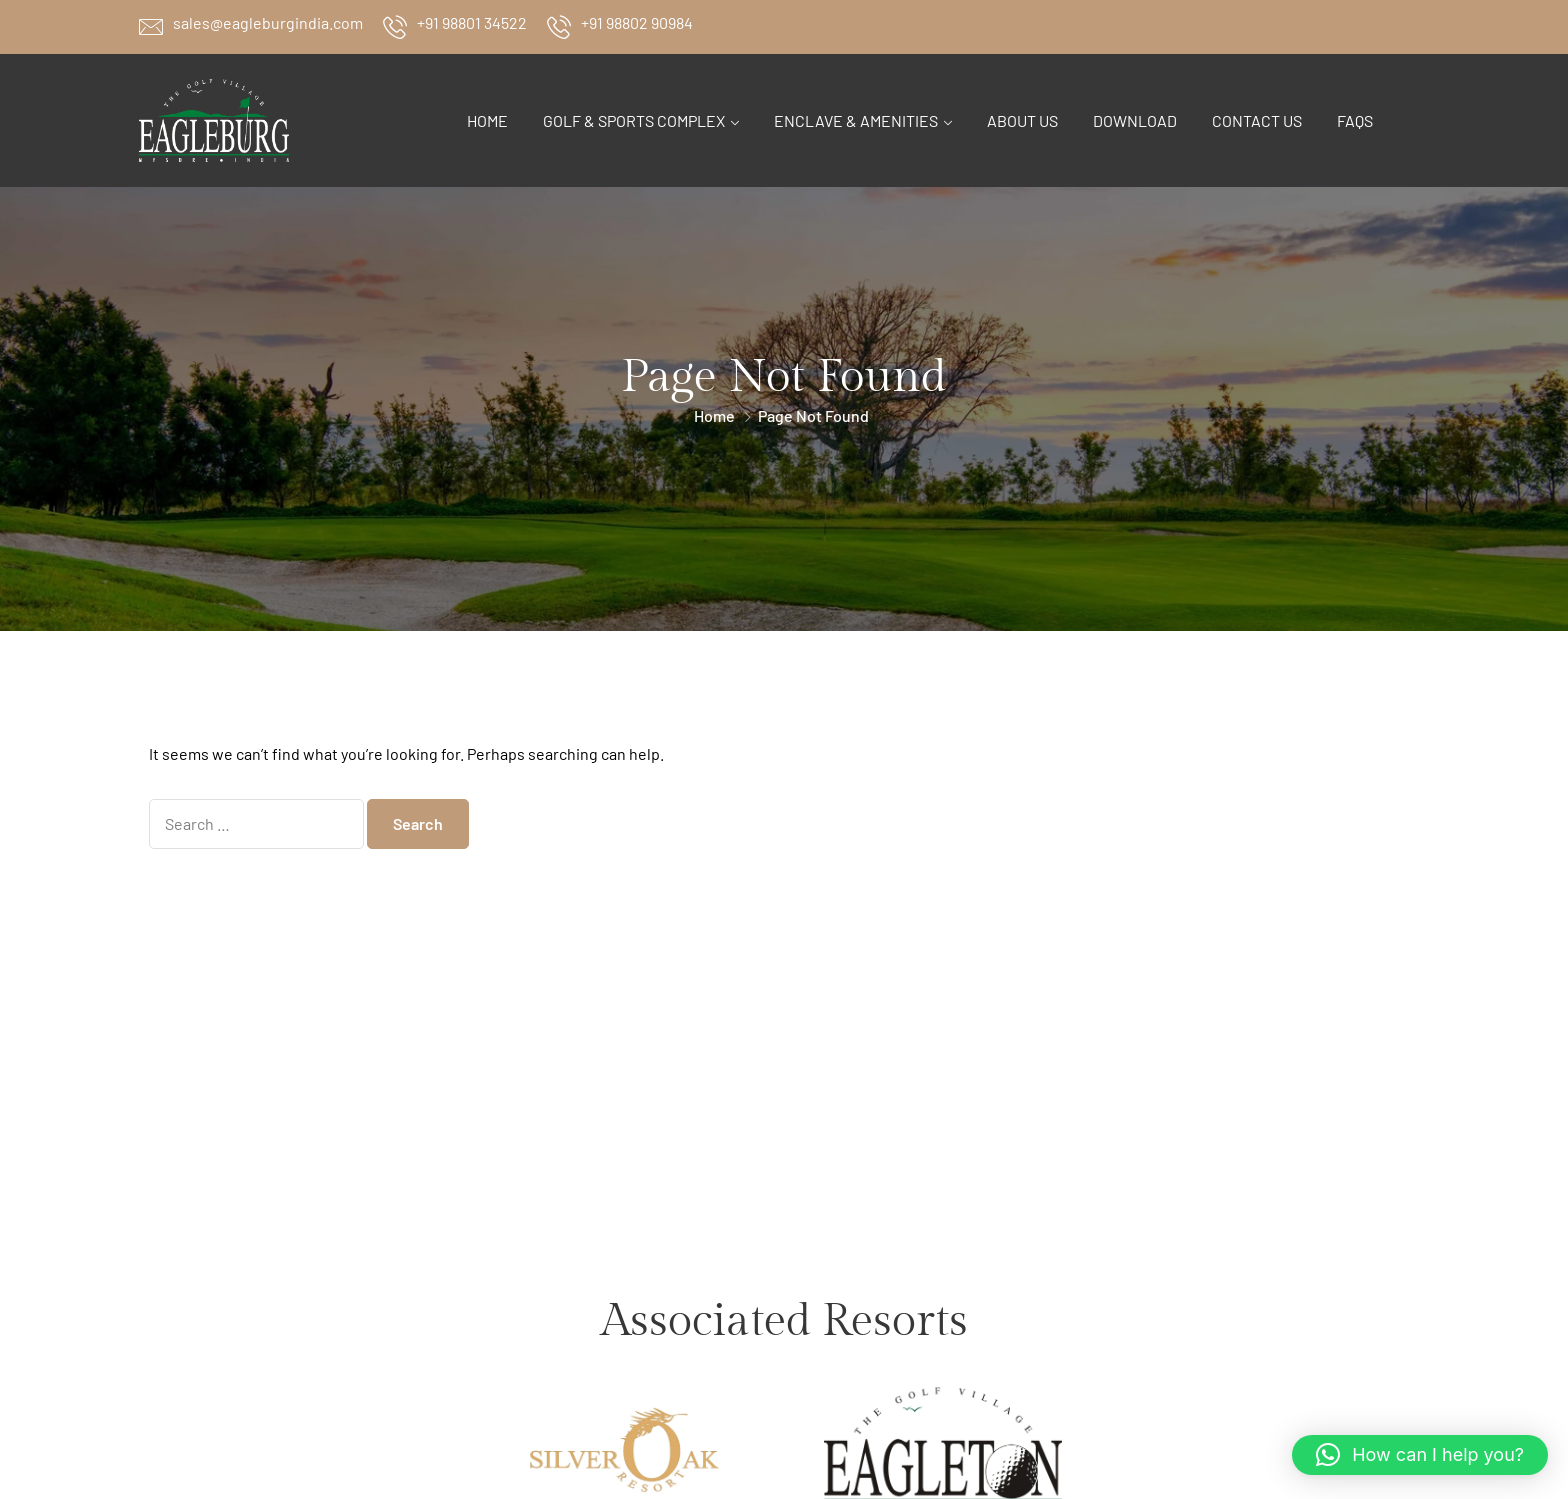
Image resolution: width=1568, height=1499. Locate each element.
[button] (1420, 1455)
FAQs (1355, 120)
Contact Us (1257, 120)
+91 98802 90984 (637, 22)
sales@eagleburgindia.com (268, 22)
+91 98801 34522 (472, 22)
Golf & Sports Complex (634, 120)
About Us (1022, 120)
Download (1135, 120)
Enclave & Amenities (856, 120)
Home (487, 120)
